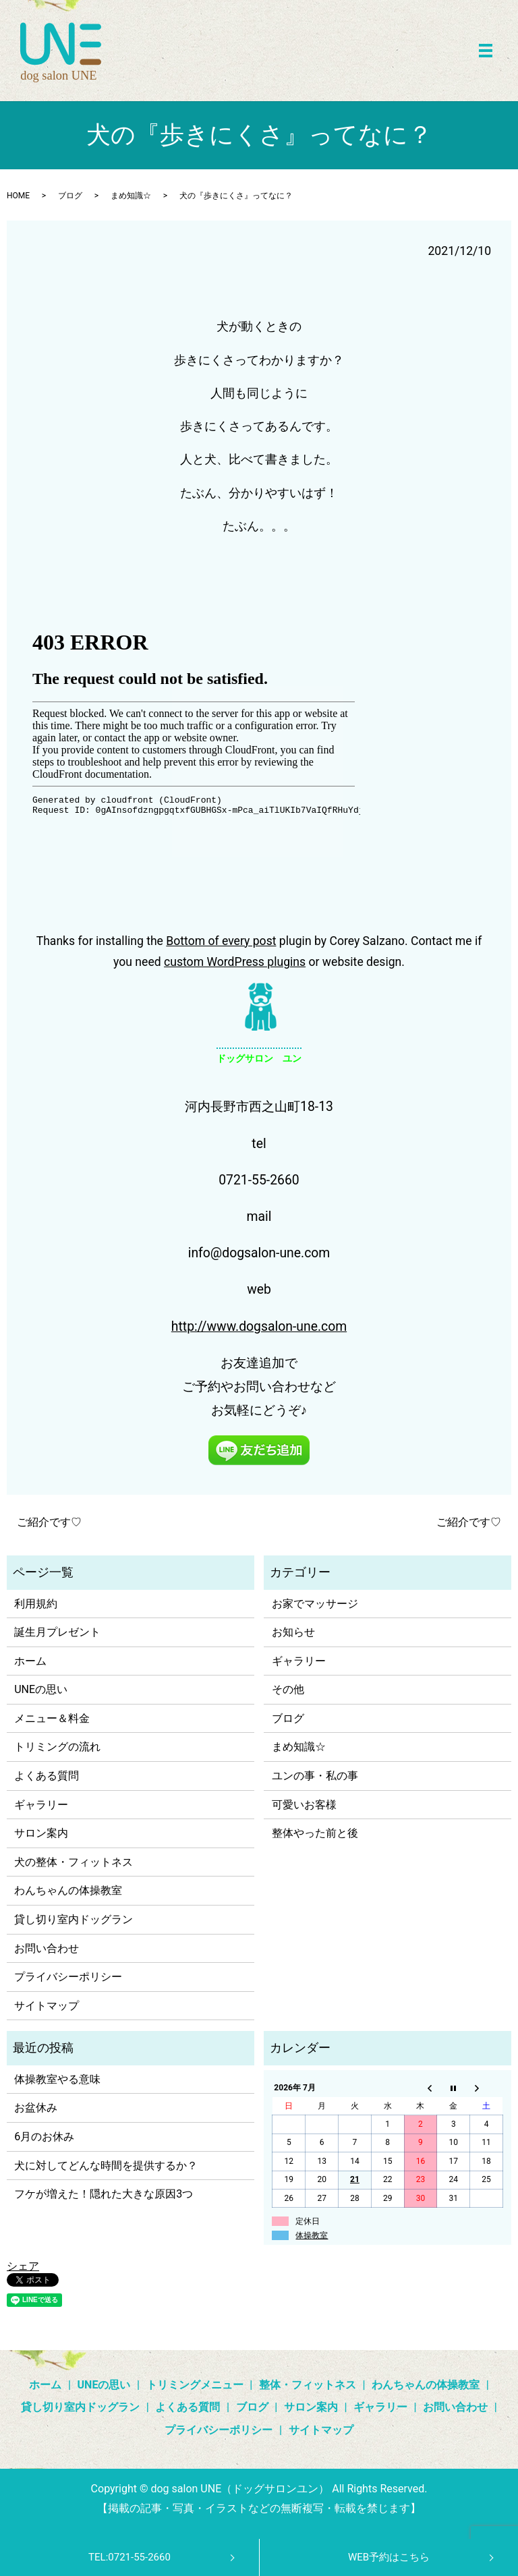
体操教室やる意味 (57, 2079)
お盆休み (35, 2107)
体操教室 (311, 2235)
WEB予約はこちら (389, 2557)
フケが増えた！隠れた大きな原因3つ (103, 2193)
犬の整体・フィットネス (73, 1862)
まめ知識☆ (131, 195)
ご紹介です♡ (49, 1522)
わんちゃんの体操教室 (68, 1890)
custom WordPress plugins (235, 962)
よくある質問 (46, 1775)
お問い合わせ (46, 1948)
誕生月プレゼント (57, 1632)
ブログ (70, 195)
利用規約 (35, 1603)
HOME (18, 195)
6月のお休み (44, 2136)
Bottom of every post (221, 941)
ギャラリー (41, 1804)
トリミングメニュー (194, 2384)
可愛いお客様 (304, 1804)
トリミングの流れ (57, 1746)
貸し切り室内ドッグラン (73, 1919)
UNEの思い (40, 1689)
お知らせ (293, 1632)
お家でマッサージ (315, 1603)
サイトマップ (46, 2005)
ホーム (30, 1661)
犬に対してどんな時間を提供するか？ (106, 2165)
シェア (23, 2266)
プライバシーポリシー (68, 1976)
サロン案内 (41, 1833)
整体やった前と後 (315, 1833)
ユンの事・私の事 (315, 1775)
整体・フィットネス (307, 2384)
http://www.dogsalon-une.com (259, 1326)
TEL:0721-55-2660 (129, 2557)
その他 (288, 1689)
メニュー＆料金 (52, 1718)
